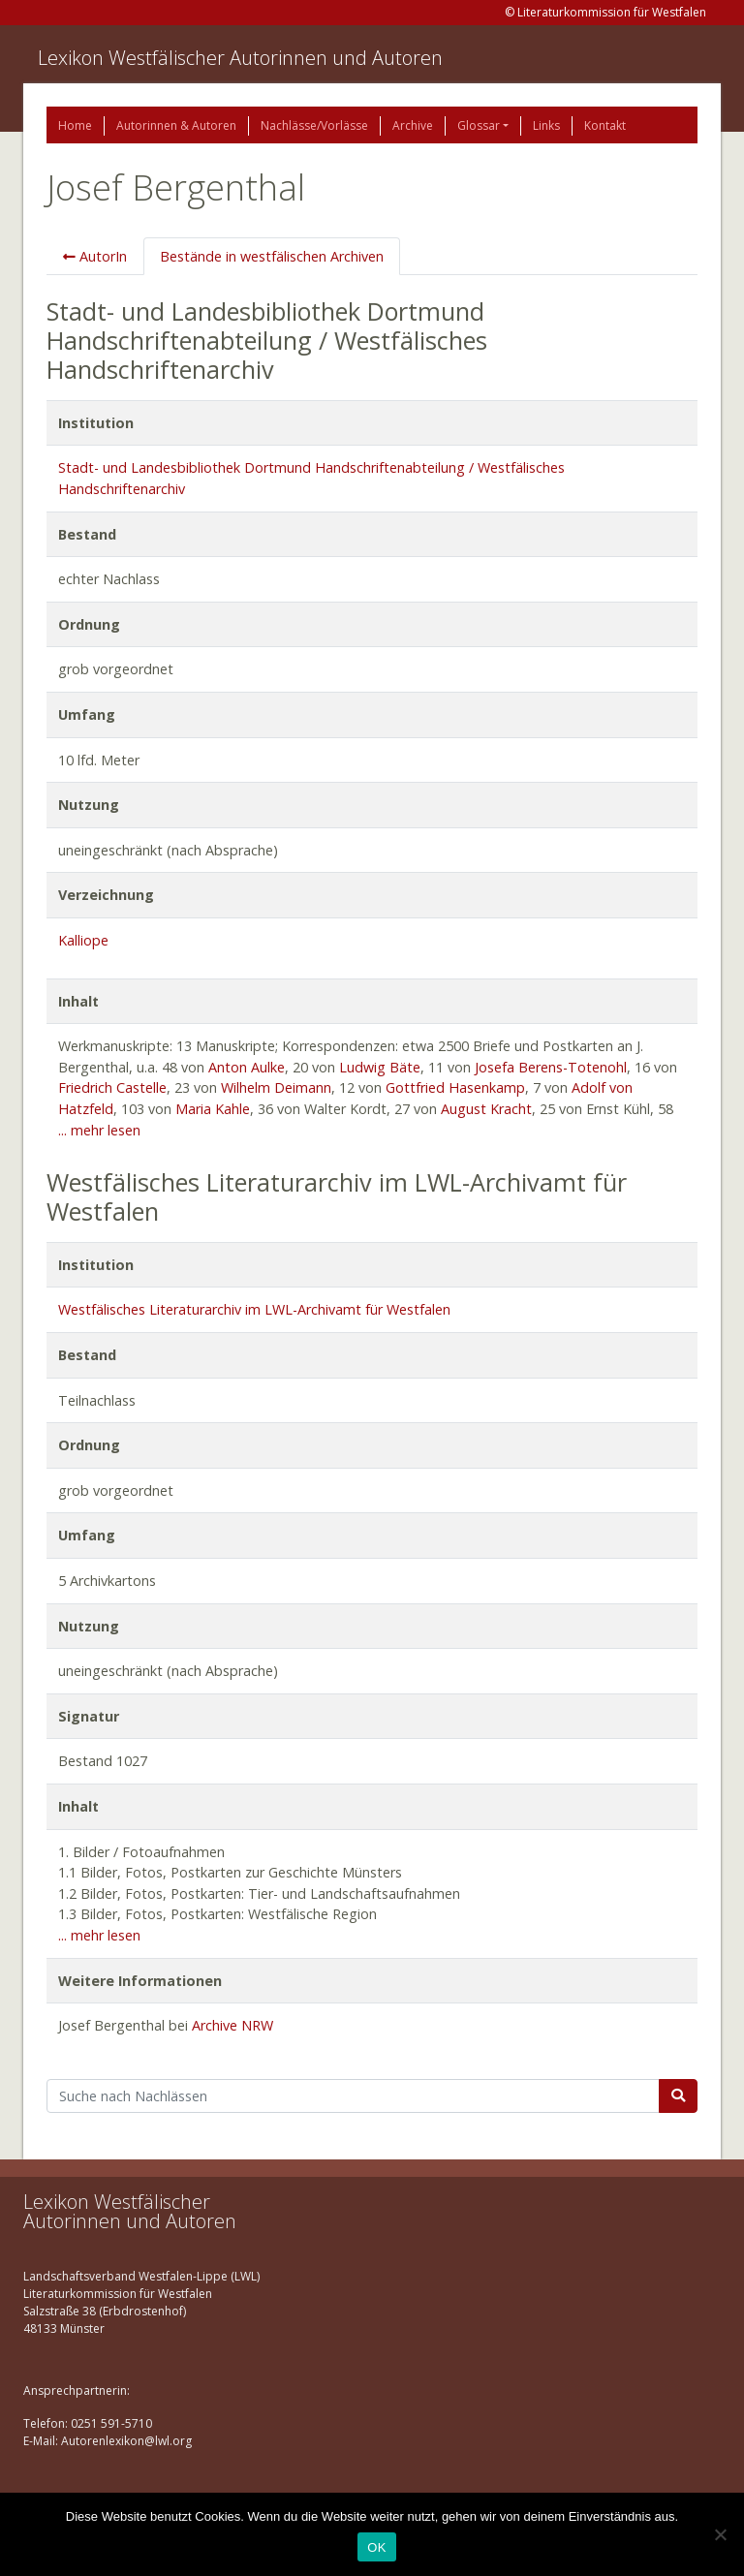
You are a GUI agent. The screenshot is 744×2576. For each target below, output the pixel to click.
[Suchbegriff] (353, 2096)
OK (376, 2547)
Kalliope (83, 940)
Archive (412, 125)
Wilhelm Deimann (276, 1087)
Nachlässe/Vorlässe (314, 125)
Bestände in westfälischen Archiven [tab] (272, 256)
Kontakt (605, 125)
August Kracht (486, 1109)
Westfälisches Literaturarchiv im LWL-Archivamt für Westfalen (254, 1309)
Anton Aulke (246, 1067)
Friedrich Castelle (112, 1087)
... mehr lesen (99, 1130)
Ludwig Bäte (379, 1067)
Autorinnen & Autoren (176, 125)
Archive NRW (232, 2025)
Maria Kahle (212, 1109)
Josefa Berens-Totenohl (551, 1067)
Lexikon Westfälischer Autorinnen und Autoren (240, 58)
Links (546, 125)
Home (75, 125)
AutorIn (95, 256)
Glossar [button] (478, 125)
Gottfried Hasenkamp (455, 1087)
